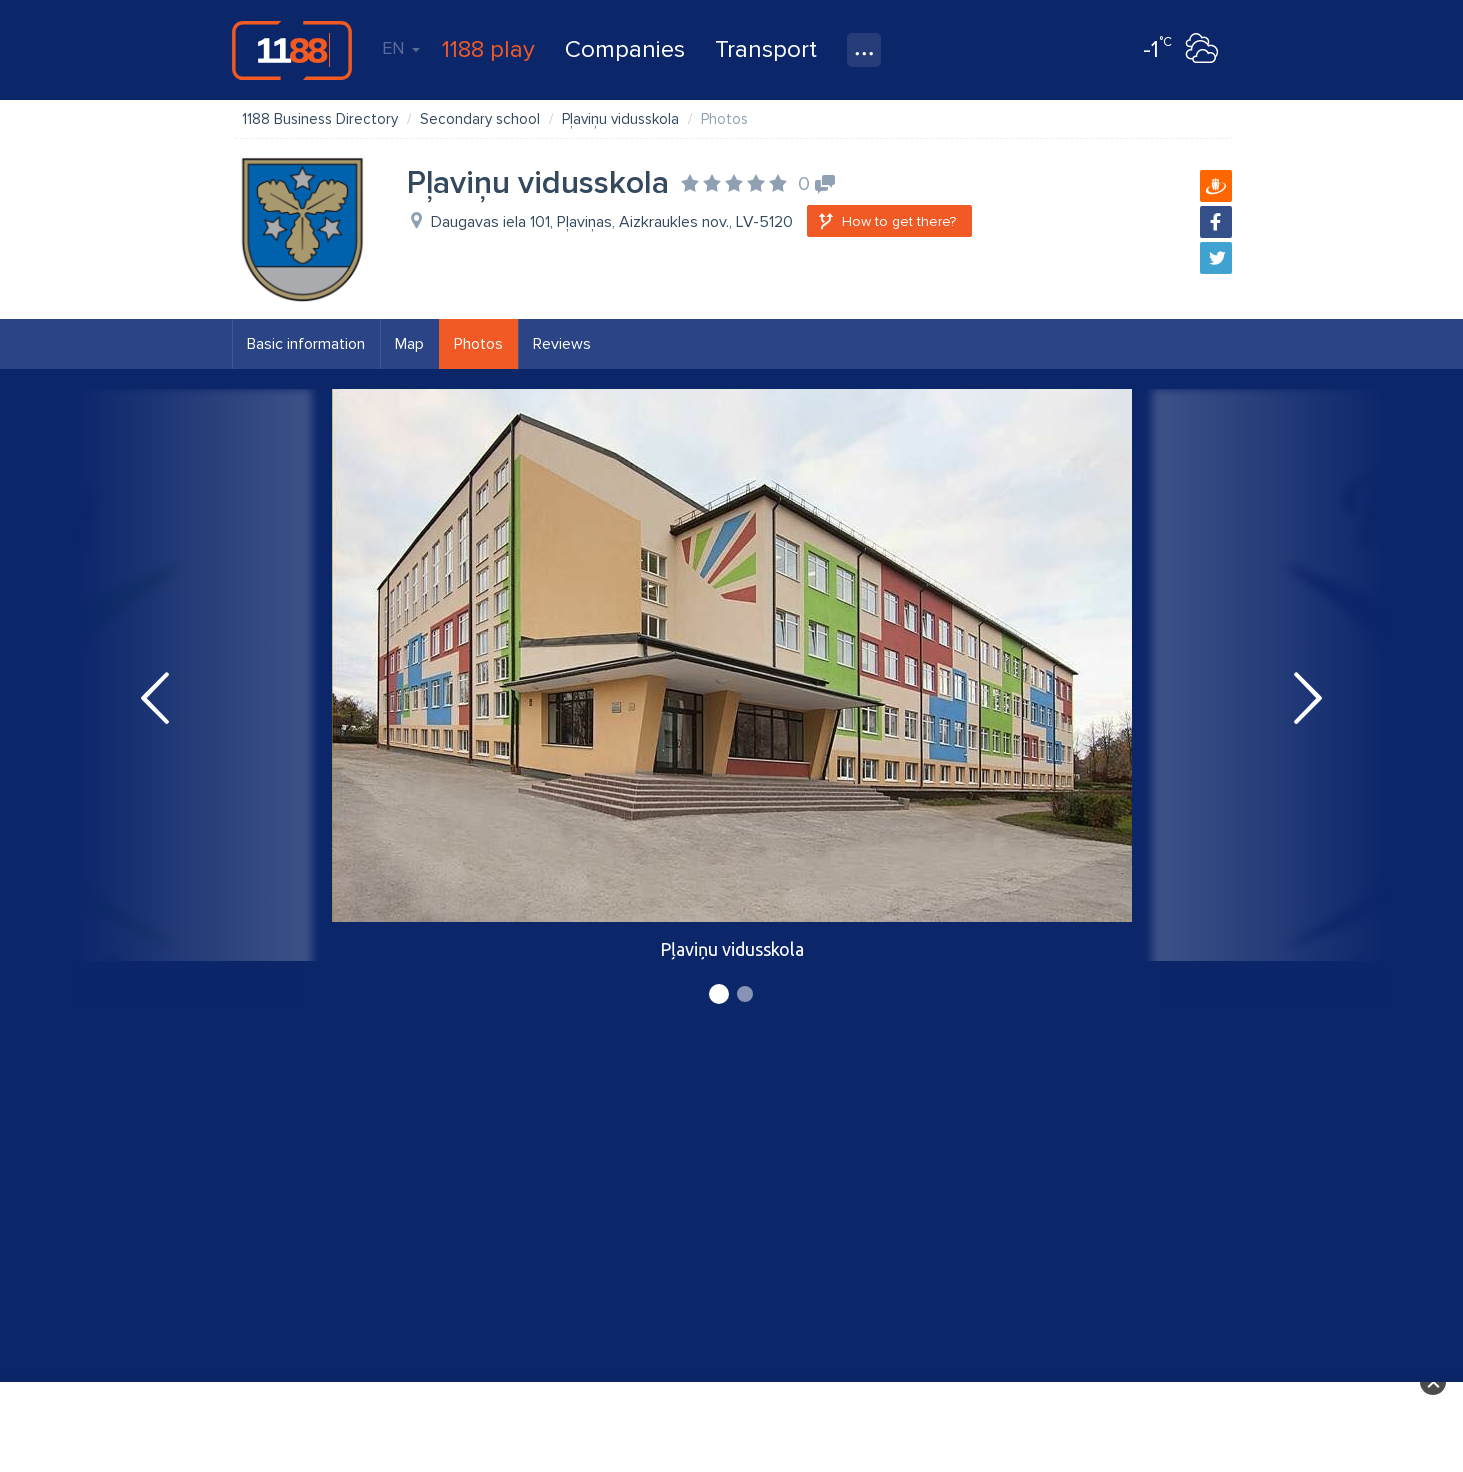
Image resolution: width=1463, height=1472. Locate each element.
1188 (292, 50)
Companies (625, 49)
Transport (766, 49)
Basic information (306, 344)
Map (409, 344)
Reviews (562, 344)
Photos (478, 344)
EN (401, 48)
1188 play (488, 49)
